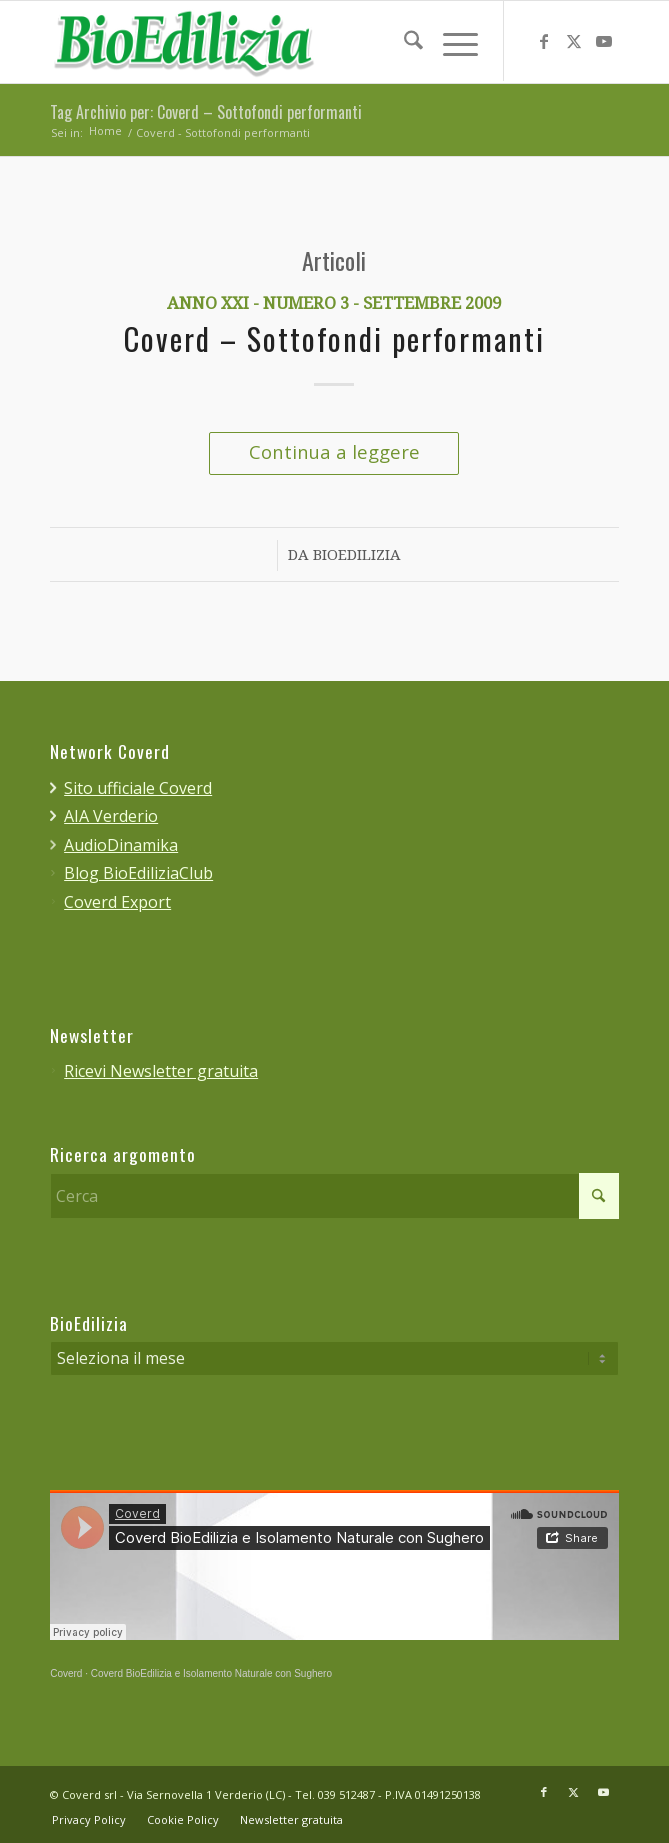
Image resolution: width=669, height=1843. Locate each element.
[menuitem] (403, 41)
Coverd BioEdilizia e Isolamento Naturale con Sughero (211, 1674)
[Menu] (450, 41)
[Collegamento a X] (574, 42)
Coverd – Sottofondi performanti (334, 341)
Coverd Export (117, 902)
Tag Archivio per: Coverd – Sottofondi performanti (206, 113)
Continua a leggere (334, 451)
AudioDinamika (121, 845)
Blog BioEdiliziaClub (138, 873)
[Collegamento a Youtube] (604, 42)
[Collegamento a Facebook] (544, 42)
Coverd (66, 1674)
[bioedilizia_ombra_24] (277, 42)
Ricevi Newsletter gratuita (161, 1071)
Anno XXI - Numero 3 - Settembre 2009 (334, 304)
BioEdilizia (357, 556)
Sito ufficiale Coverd (138, 788)
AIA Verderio (111, 816)
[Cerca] (403, 41)
